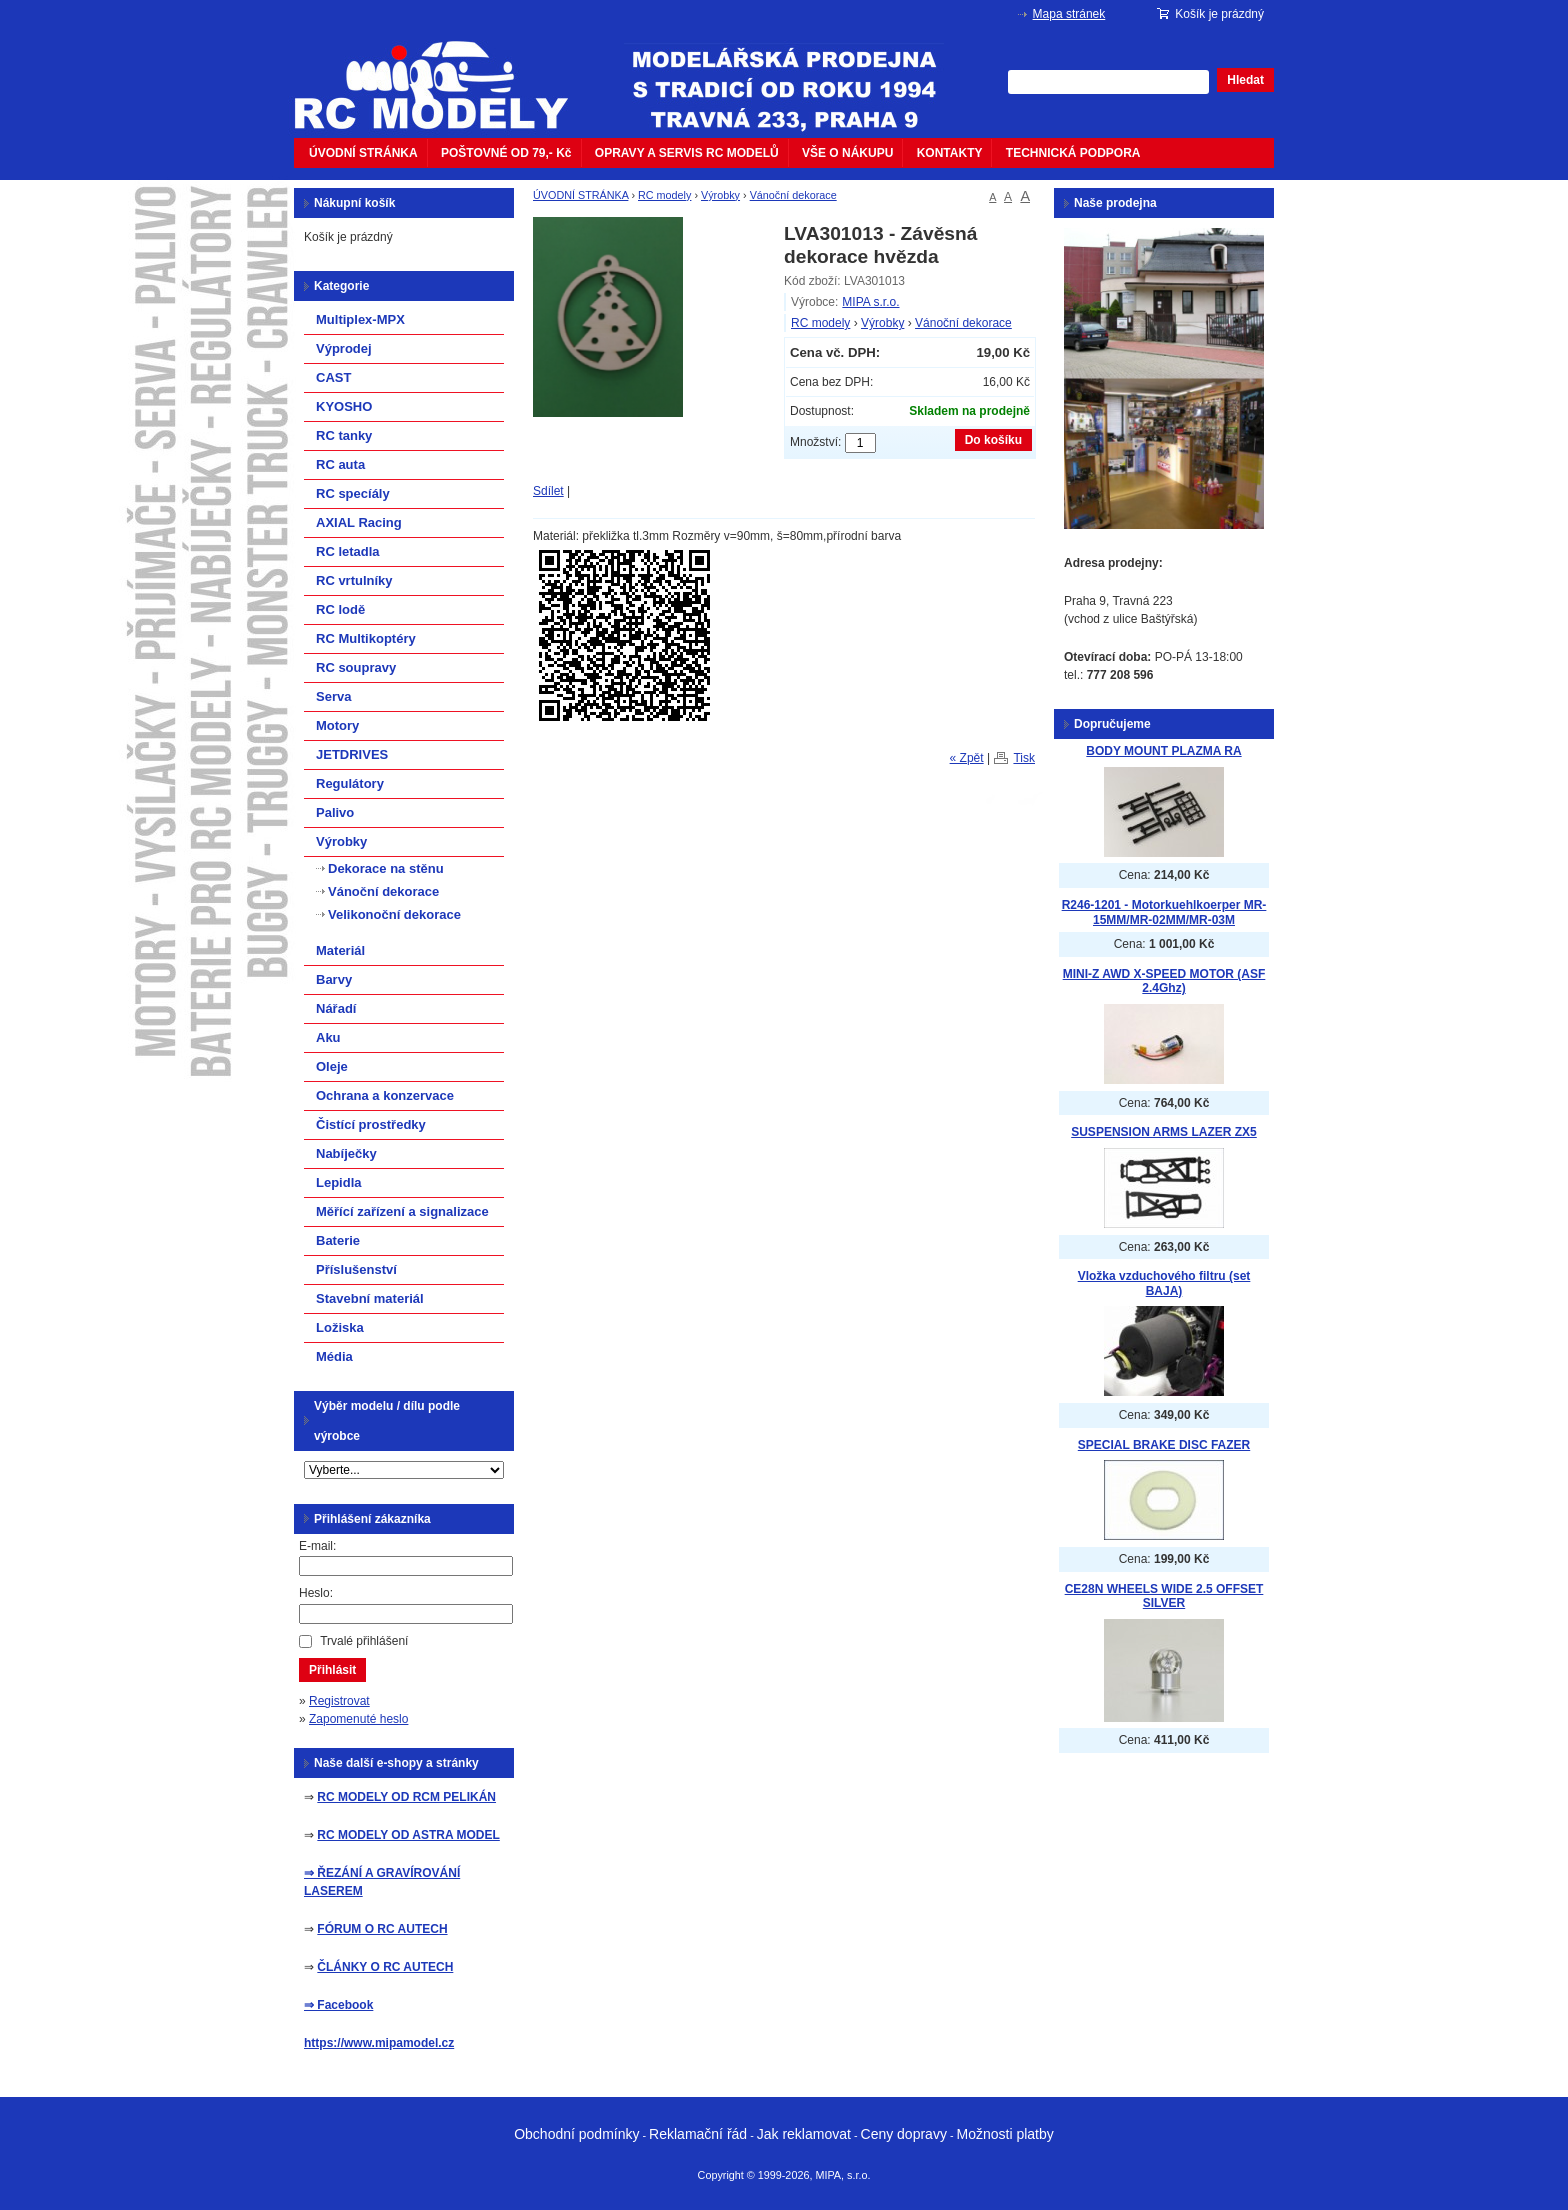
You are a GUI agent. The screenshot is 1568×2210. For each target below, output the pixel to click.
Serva (333, 696)
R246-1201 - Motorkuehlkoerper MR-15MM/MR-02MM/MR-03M (1164, 912)
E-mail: (317, 1546)
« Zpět (967, 758)
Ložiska (340, 1327)
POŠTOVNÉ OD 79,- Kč (506, 153)
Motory (337, 725)
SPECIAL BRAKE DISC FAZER (1164, 1445)
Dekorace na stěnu (386, 868)
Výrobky (720, 195)
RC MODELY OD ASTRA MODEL (408, 1835)
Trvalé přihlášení (364, 1641)
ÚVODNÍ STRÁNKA (363, 153)
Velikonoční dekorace (394, 914)
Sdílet (548, 491)
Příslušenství (356, 1269)
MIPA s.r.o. (870, 302)
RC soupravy (356, 667)
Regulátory (350, 783)
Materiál (340, 950)
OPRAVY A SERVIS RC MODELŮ (687, 153)
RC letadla (348, 551)
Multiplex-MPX (360, 319)
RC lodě (340, 609)
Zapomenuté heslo (358, 1719)
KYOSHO (344, 406)
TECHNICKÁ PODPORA (1073, 153)
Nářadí (336, 1008)
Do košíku (993, 440)
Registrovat (339, 1701)
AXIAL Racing (359, 522)
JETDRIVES (352, 754)
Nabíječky (346, 1153)
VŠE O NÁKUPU (847, 153)
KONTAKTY (950, 153)
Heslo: (316, 1593)
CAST (333, 377)
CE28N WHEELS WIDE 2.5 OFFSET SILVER (1164, 1596)
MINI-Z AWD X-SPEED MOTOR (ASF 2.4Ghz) (1164, 981)
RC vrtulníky (354, 580)
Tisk (1024, 758)
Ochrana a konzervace (385, 1095)
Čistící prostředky (371, 1124)
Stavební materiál (370, 1298)
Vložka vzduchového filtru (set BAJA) (1164, 1283)
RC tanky (344, 435)
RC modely (664, 195)
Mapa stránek (1069, 14)
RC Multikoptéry (366, 638)
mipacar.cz (444, 73)
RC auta (340, 464)
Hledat (1245, 80)
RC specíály (353, 493)
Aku (328, 1037)
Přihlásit (332, 1670)
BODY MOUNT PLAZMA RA (1163, 751)
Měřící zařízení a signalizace (402, 1211)
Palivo (335, 812)
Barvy (334, 979)
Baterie (338, 1240)
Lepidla (339, 1182)
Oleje (332, 1066)
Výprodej (344, 348)
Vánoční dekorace (793, 195)
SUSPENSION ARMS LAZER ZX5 (1164, 1132)
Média (334, 1356)
